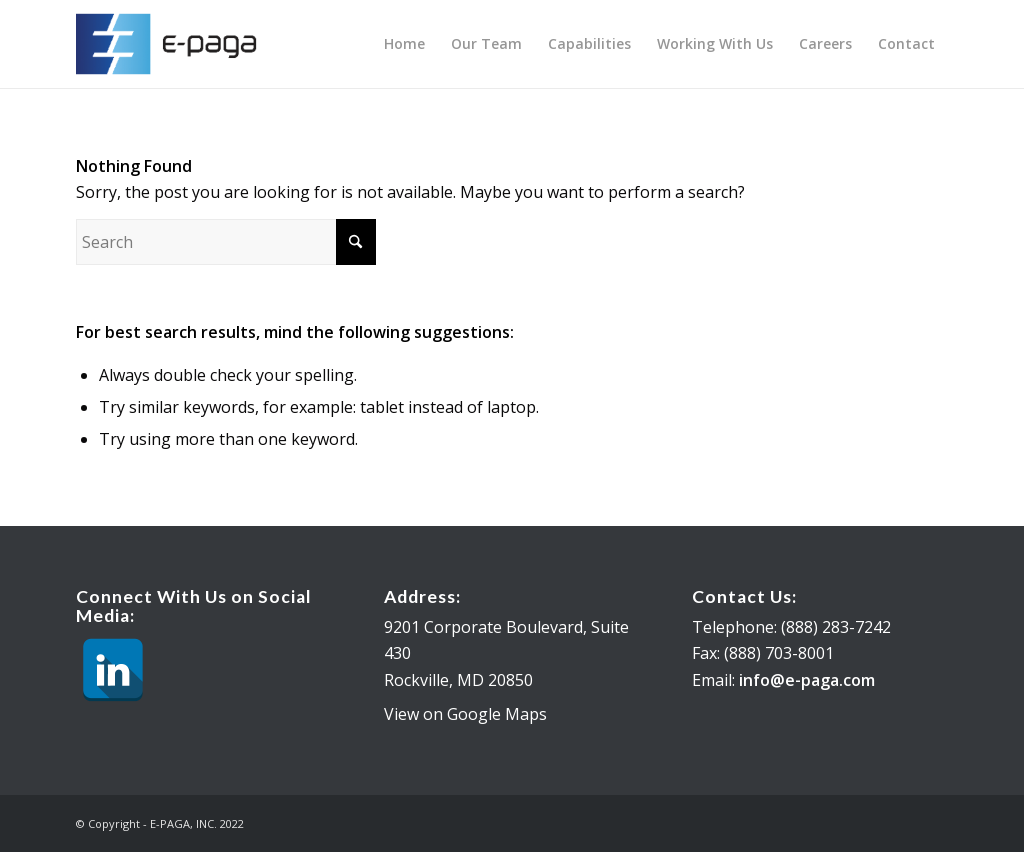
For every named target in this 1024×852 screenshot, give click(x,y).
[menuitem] (404, 44)
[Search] (226, 242)
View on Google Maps (465, 714)
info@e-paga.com (807, 680)
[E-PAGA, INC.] (172, 44)
